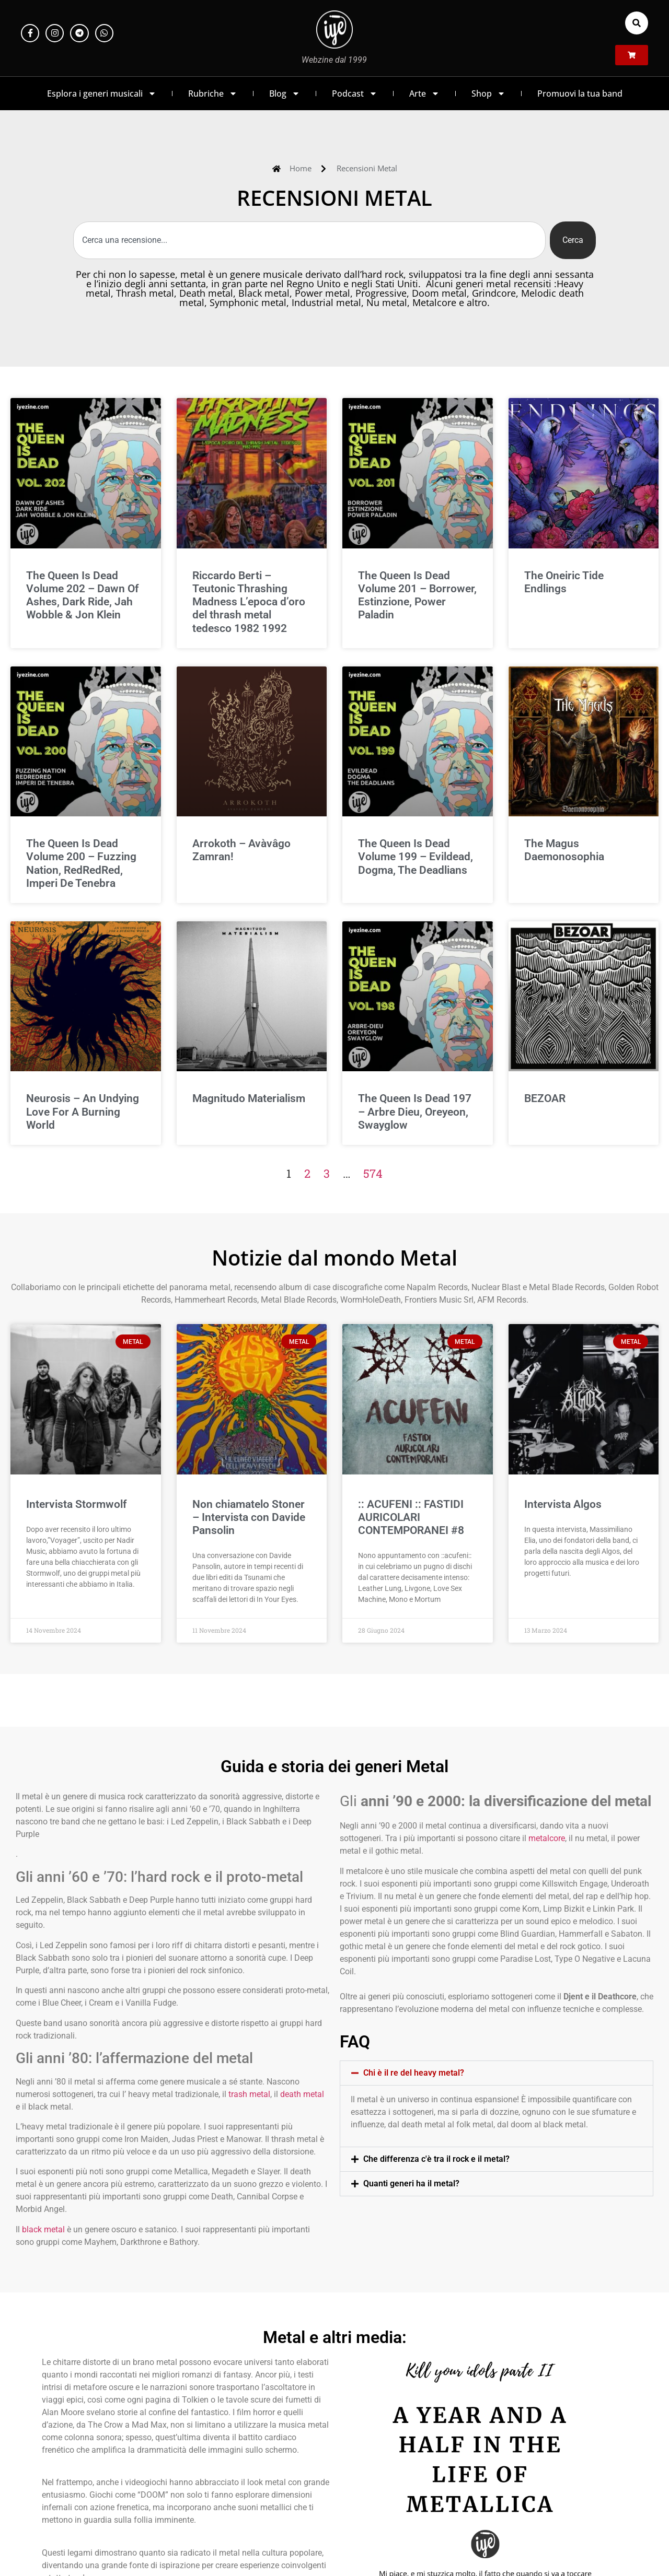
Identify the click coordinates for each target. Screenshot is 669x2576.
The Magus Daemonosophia (564, 850)
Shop (488, 93)
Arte (424, 93)
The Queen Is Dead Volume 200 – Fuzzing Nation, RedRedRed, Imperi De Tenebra (81, 863)
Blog (284, 93)
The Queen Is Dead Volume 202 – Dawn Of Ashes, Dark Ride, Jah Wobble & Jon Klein (82, 595)
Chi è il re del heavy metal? (413, 2073)
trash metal (249, 2094)
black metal (43, 2229)
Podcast (354, 93)
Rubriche (212, 93)
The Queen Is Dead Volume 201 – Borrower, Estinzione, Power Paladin (417, 595)
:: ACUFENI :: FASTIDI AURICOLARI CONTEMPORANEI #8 (411, 1517)
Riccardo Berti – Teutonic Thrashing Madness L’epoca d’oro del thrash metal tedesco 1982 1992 (248, 602)
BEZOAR (545, 1098)
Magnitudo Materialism (248, 1098)
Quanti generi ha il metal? (411, 2183)
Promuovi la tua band (579, 93)
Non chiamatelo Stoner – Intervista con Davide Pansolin (248, 1517)
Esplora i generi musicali (101, 93)
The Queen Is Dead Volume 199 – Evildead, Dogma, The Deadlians (415, 856)
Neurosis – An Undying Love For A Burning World (82, 1111)
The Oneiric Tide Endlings (564, 582)
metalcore (546, 1838)
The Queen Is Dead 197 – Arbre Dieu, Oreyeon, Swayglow (414, 1111)
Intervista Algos (563, 1504)
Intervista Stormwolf (76, 1504)
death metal (302, 2094)
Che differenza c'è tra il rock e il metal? (436, 2159)
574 (373, 1173)
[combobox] (309, 240)
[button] (636, 22)
